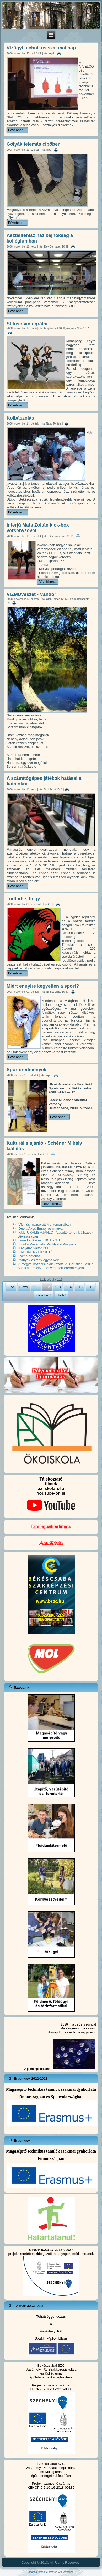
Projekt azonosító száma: (51, 2385)
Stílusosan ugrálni (27, 323)
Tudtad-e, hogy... (25, 898)
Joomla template (38, 2571)
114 (69, 1287)
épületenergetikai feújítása (51, 2476)
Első (10, 1287)
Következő (44, 1295)
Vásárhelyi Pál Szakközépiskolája (51, 2369)
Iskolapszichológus (51, 1526)
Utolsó (61, 1295)
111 (36, 1287)
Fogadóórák (51, 1543)
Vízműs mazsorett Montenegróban (45, 1224)
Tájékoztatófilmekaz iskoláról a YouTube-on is (51, 1496)
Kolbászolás (20, 418)
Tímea (63, 2032)
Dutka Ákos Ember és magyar (41, 1228)
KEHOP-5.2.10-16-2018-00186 (51, 2487)
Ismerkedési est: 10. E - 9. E (40, 1240)
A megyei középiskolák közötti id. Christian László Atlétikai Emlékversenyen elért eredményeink (55, 1266)
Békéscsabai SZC (51, 2365)
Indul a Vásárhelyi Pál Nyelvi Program (47, 1244)
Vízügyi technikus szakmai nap (41, 47)
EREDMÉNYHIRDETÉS (37, 1252)
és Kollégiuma (51, 2373)
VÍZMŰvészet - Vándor (31, 594)
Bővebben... (17, 130)
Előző (23, 1287)
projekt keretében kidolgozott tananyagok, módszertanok (51, 2252)
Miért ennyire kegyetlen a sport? (43, 986)
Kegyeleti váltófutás (33, 1248)
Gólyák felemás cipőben (34, 144)
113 (58, 1287)
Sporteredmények (26, 1069)
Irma (76, 2032)
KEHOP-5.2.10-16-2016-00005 (51, 2389)
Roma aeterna (29, 1256)
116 (91, 1287)
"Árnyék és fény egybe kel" (39, 1260)
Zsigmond (73, 2028)
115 (80, 1287)
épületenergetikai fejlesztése (50, 2377)
